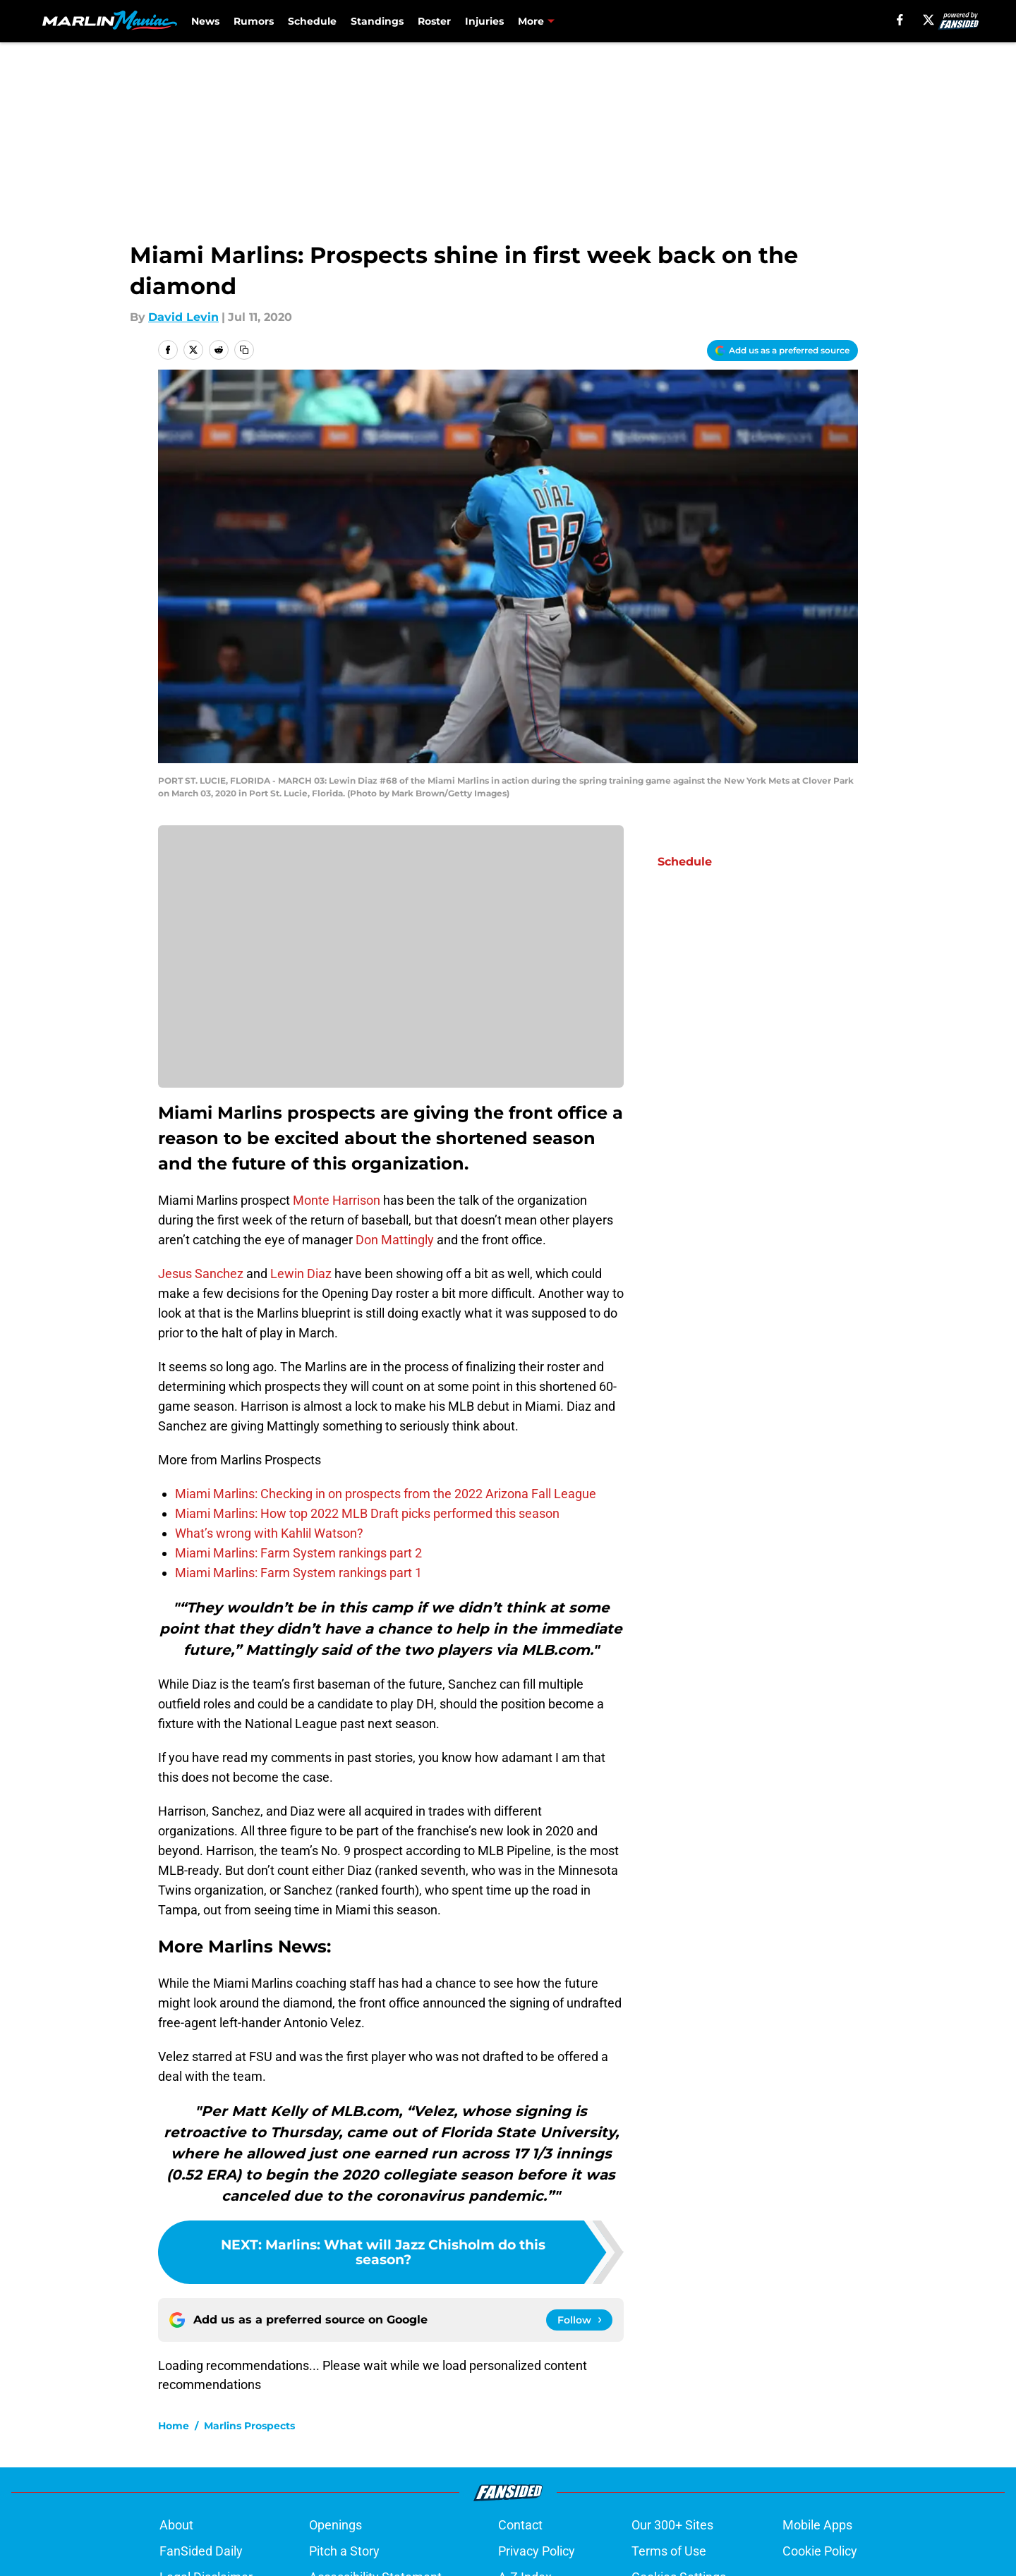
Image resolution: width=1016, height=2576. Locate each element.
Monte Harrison (336, 1200)
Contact (520, 2524)
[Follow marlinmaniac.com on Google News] (579, 2320)
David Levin (183, 317)
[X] (928, 19)
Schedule (312, 21)
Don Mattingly (395, 1239)
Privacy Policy (536, 2551)
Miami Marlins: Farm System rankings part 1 (298, 1572)
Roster (434, 21)
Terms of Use (668, 2551)
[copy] (244, 350)
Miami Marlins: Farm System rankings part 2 (298, 1552)
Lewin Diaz (301, 1273)
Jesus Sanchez (200, 1273)
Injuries (484, 21)
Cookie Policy (819, 2551)
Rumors (254, 21)
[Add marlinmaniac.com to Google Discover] (782, 350)
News (205, 21)
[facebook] (900, 19)
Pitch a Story (344, 2551)
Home (173, 2425)
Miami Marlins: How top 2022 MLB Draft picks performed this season (367, 1513)
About (176, 2524)
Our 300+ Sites (672, 2524)
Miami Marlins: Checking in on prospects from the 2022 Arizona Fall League (385, 1493)
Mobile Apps (817, 2524)
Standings (377, 21)
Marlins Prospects (249, 2425)
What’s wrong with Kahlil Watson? (269, 1533)
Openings (335, 2524)
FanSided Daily (201, 2551)
